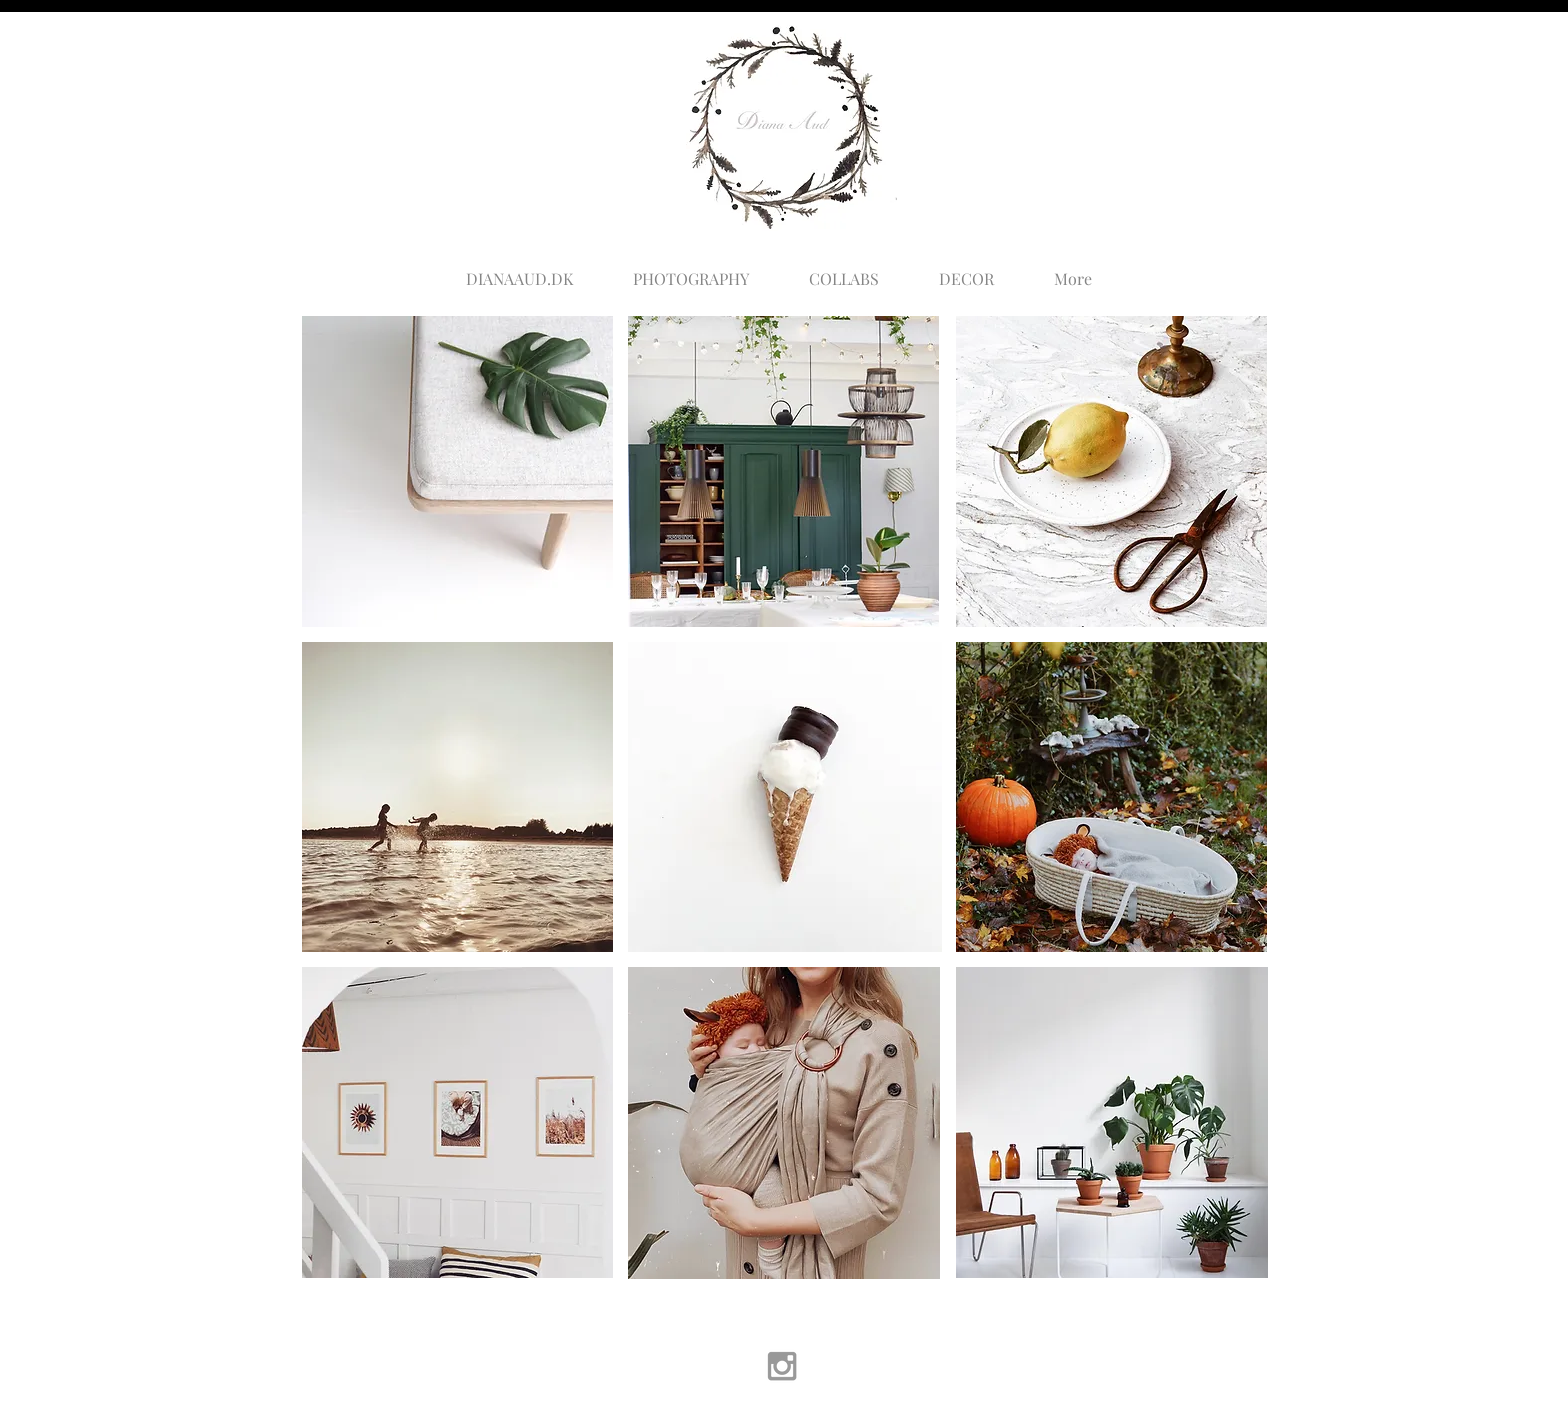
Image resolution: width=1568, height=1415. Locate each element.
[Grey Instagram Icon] (782, 1366)
